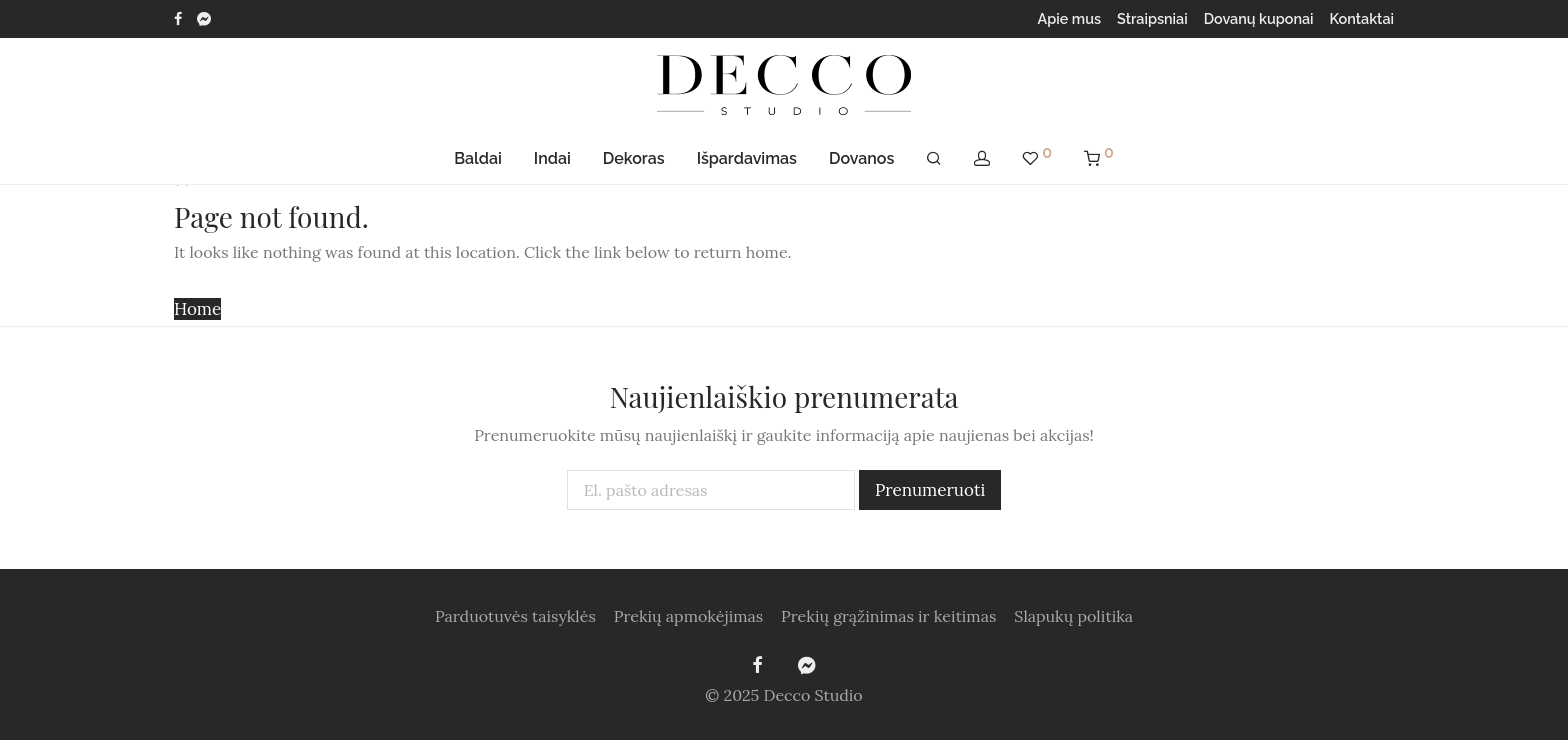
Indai (552, 158)
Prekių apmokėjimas (688, 616)
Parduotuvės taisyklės (515, 616)
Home (197, 309)
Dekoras (634, 158)
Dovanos (861, 158)
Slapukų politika (1073, 616)
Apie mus (1070, 19)
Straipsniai (1152, 19)
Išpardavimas (747, 158)
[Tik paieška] (934, 159)
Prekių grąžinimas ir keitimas (888, 616)
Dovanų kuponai (1259, 19)
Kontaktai (1362, 19)
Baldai (478, 158)
